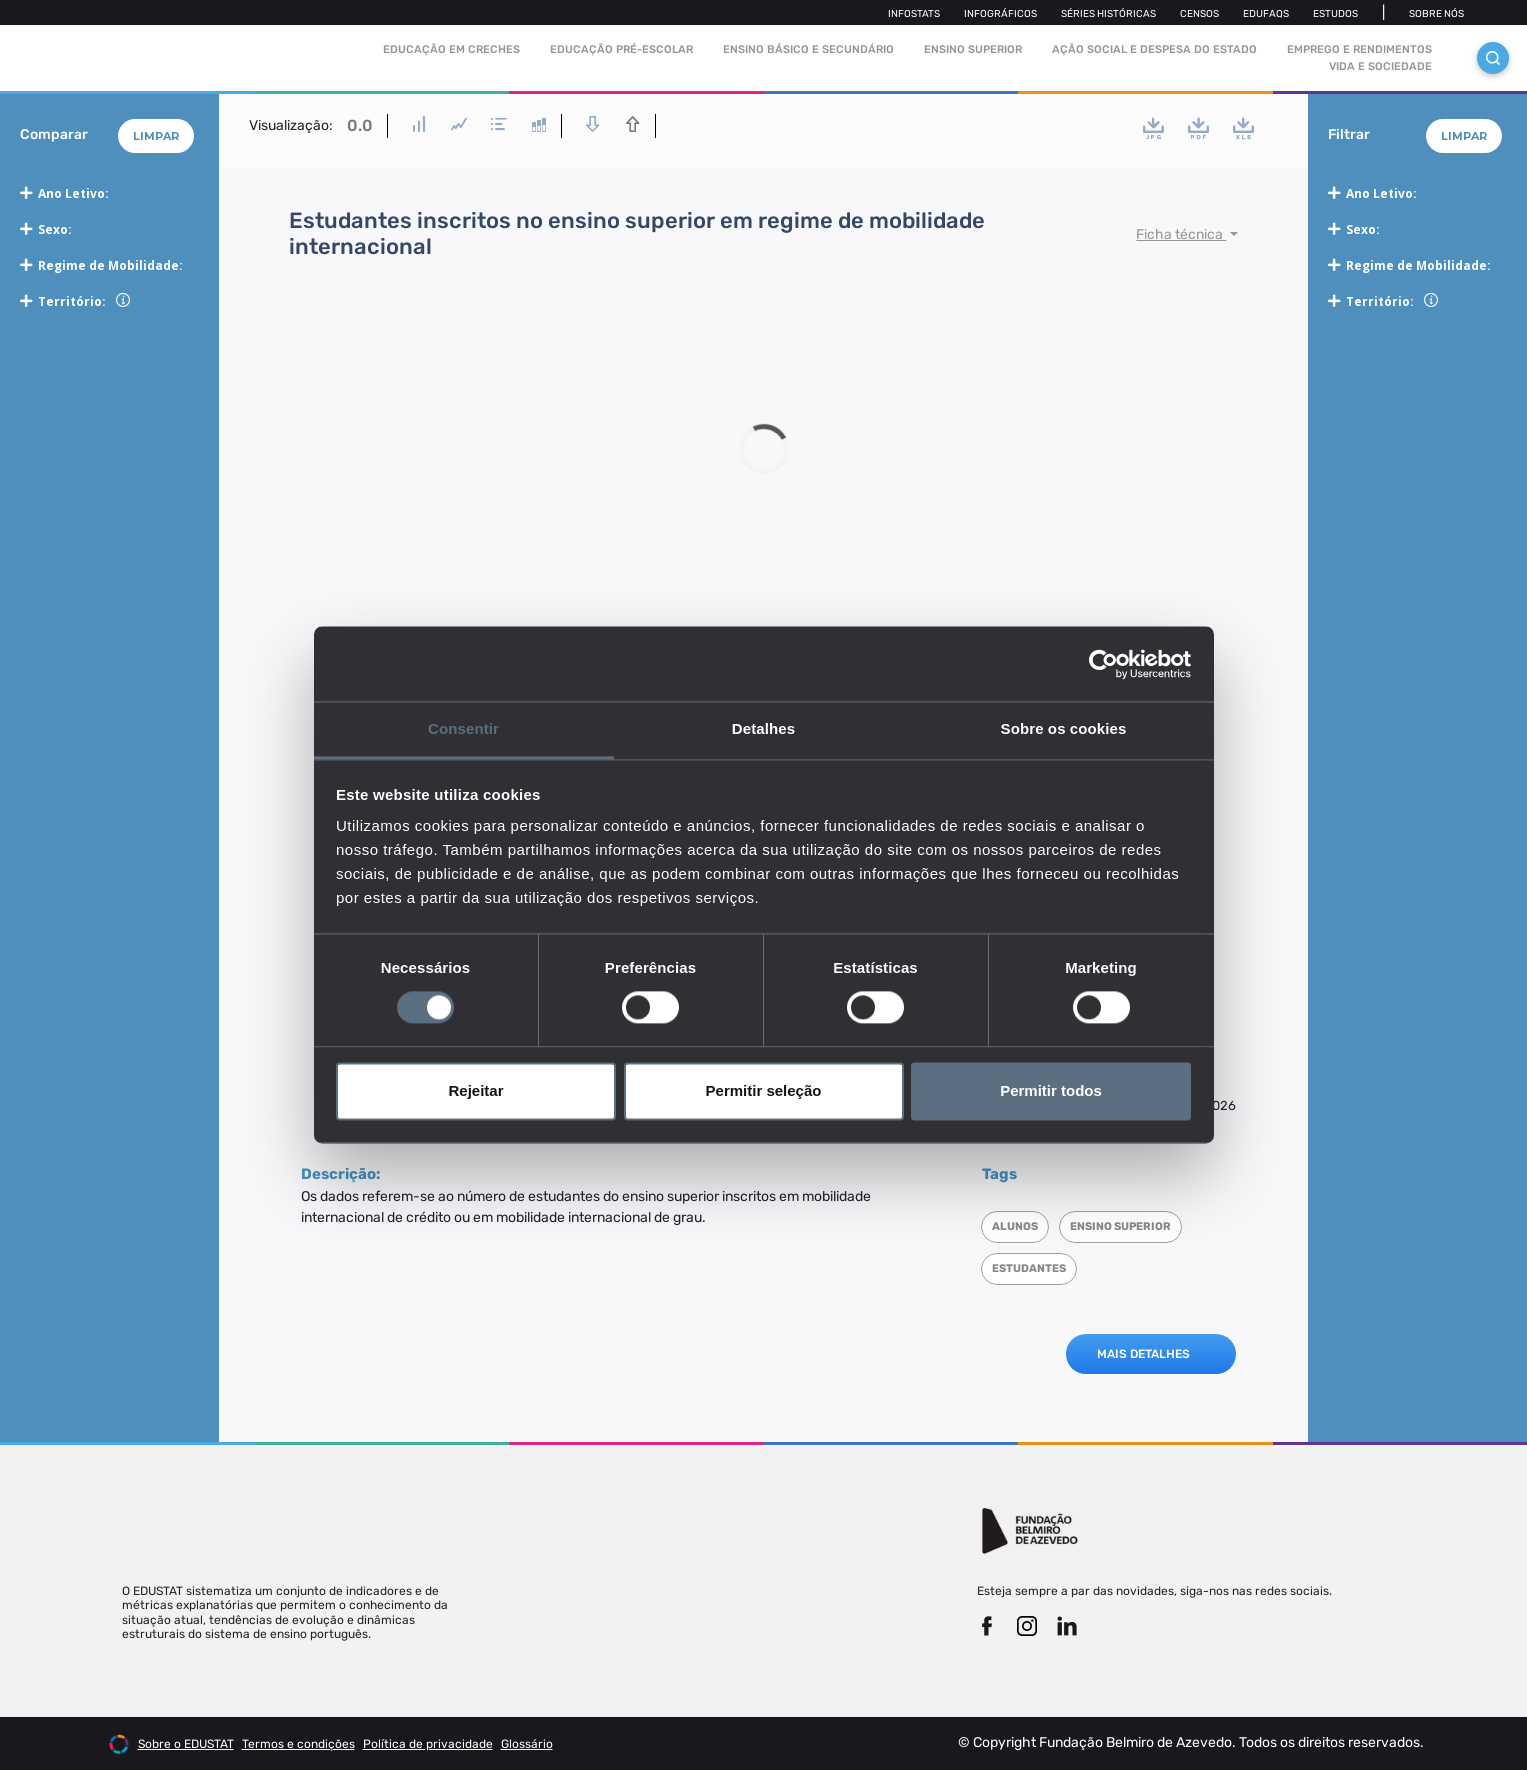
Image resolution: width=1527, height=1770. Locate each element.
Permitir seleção (764, 1090)
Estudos (1335, 14)
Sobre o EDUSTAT (186, 1744)
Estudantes (1029, 1268)
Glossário (527, 1744)
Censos (1199, 14)
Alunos (1015, 1226)
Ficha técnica (1181, 234)
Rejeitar (475, 1090)
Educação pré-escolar (621, 49)
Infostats (914, 14)
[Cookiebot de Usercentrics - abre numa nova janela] (1103, 664)
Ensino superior (1120, 1226)
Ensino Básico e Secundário (808, 49)
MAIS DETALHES (1143, 1354)
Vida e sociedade (1380, 66)
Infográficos (1000, 14)
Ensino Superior (973, 49)
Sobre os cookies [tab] (1064, 728)
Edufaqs (1266, 14)
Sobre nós (1436, 14)
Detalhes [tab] (763, 728)
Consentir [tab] (463, 728)
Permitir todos (1051, 1090)
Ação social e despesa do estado (1154, 49)
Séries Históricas (1108, 14)
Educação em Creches (451, 49)
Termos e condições (298, 1744)
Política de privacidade (428, 1744)
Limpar (156, 136)
